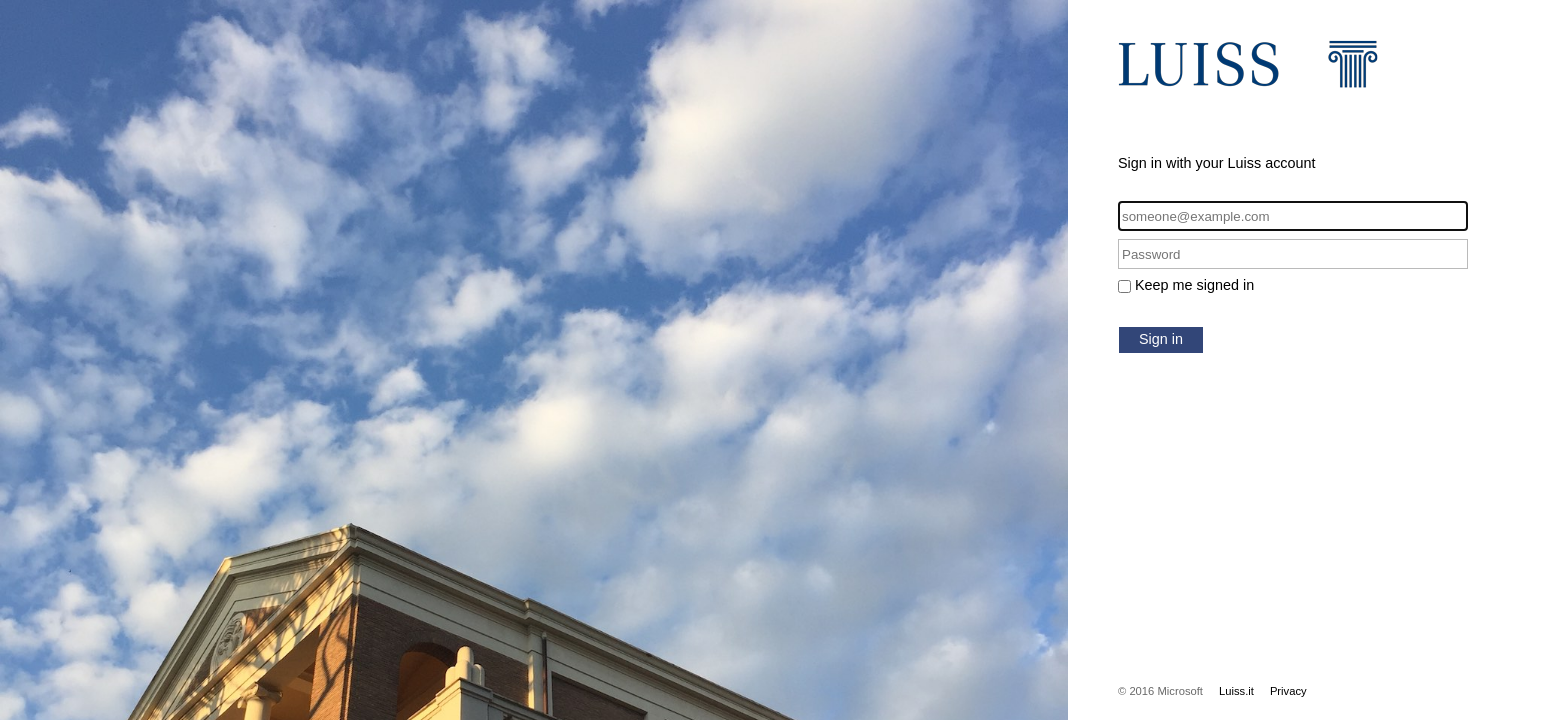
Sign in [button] (1161, 339)
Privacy (1288, 691)
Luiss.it (1236, 691)
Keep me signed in (1194, 285)
